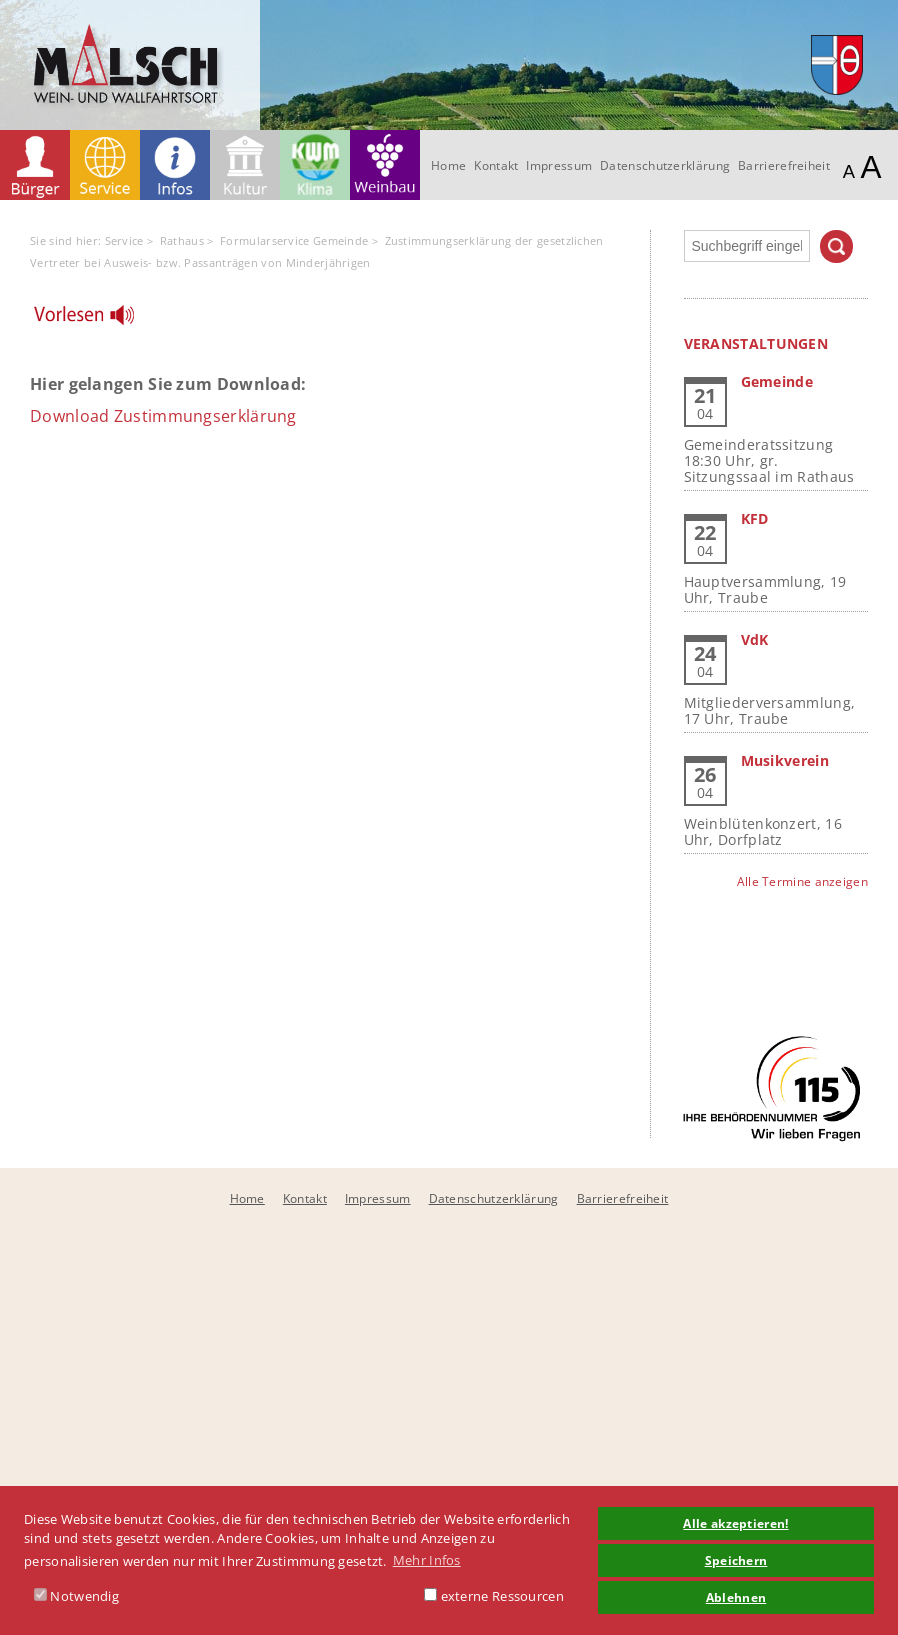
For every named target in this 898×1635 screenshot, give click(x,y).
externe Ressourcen (494, 1596)
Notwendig (76, 1596)
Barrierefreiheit (784, 165)
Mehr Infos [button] (427, 1560)
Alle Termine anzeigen (802, 881)
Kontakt (496, 165)
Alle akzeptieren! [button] (735, 1523)
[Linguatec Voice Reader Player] (96, 320)
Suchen (836, 246)
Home (448, 165)
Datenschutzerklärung (665, 165)
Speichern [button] (736, 1560)
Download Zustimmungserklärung (163, 416)
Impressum (559, 165)
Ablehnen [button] (736, 1597)
